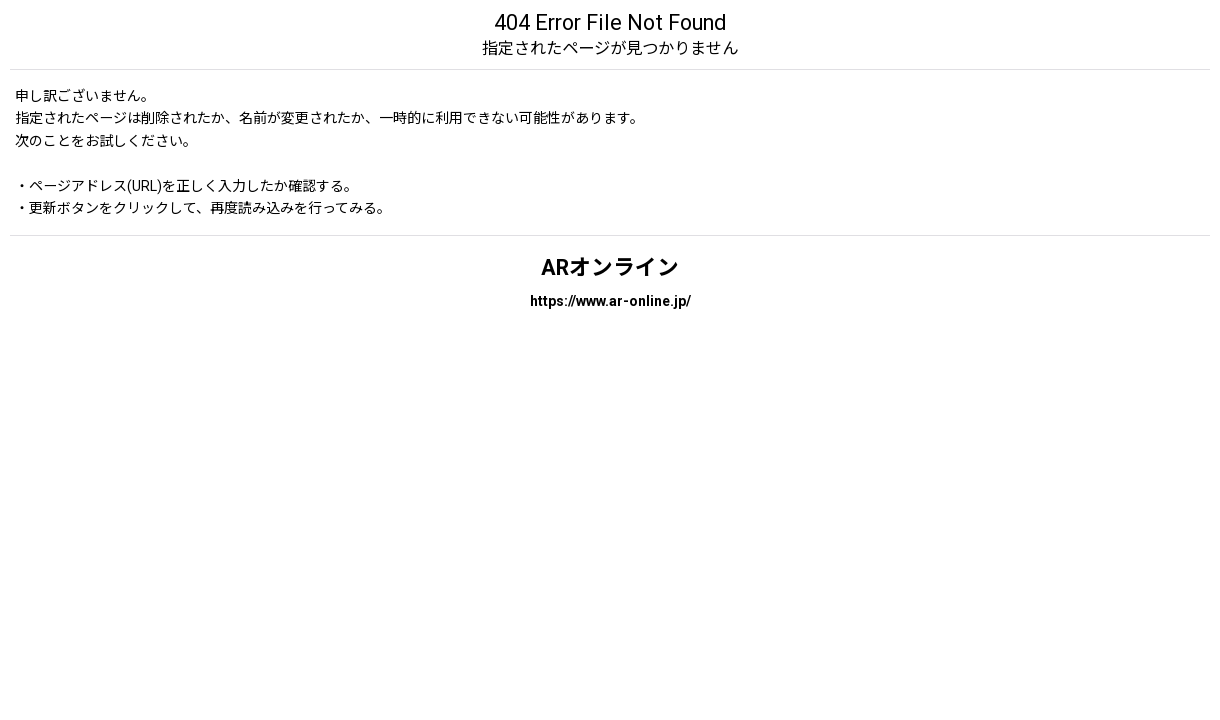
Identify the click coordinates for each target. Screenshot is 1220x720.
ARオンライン (610, 267)
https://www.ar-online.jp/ (610, 301)
